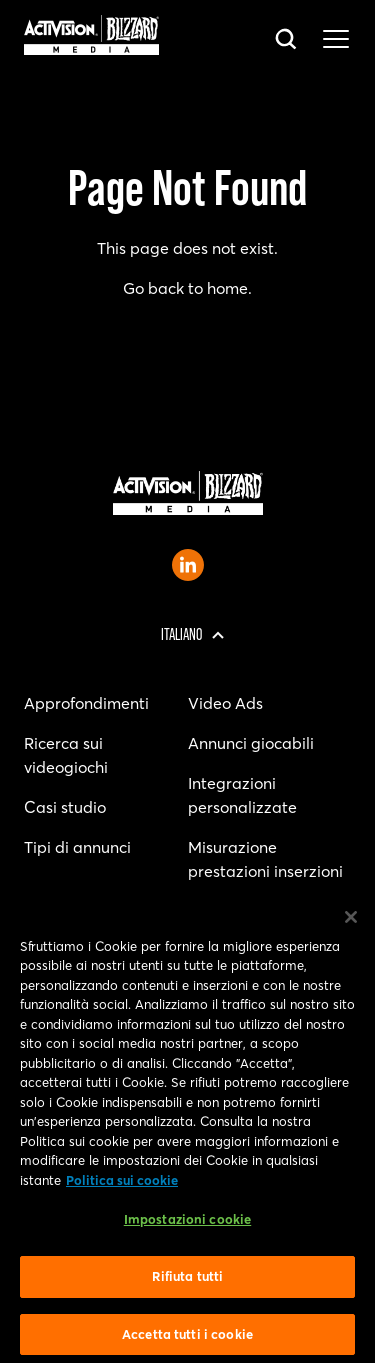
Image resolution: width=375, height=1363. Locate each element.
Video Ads (225, 703)
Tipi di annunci (77, 847)
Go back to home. (187, 288)
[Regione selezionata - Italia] (188, 635)
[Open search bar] (287, 40)
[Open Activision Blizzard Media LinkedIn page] (188, 565)
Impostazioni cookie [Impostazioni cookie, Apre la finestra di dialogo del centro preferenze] (187, 1224)
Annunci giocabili (251, 743)
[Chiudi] (351, 921)
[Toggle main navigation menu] (336, 40)
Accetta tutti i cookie (187, 1338)
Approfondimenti (86, 703)
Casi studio (65, 807)
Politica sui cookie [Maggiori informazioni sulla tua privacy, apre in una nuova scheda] (122, 1184)
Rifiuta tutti (188, 1281)
